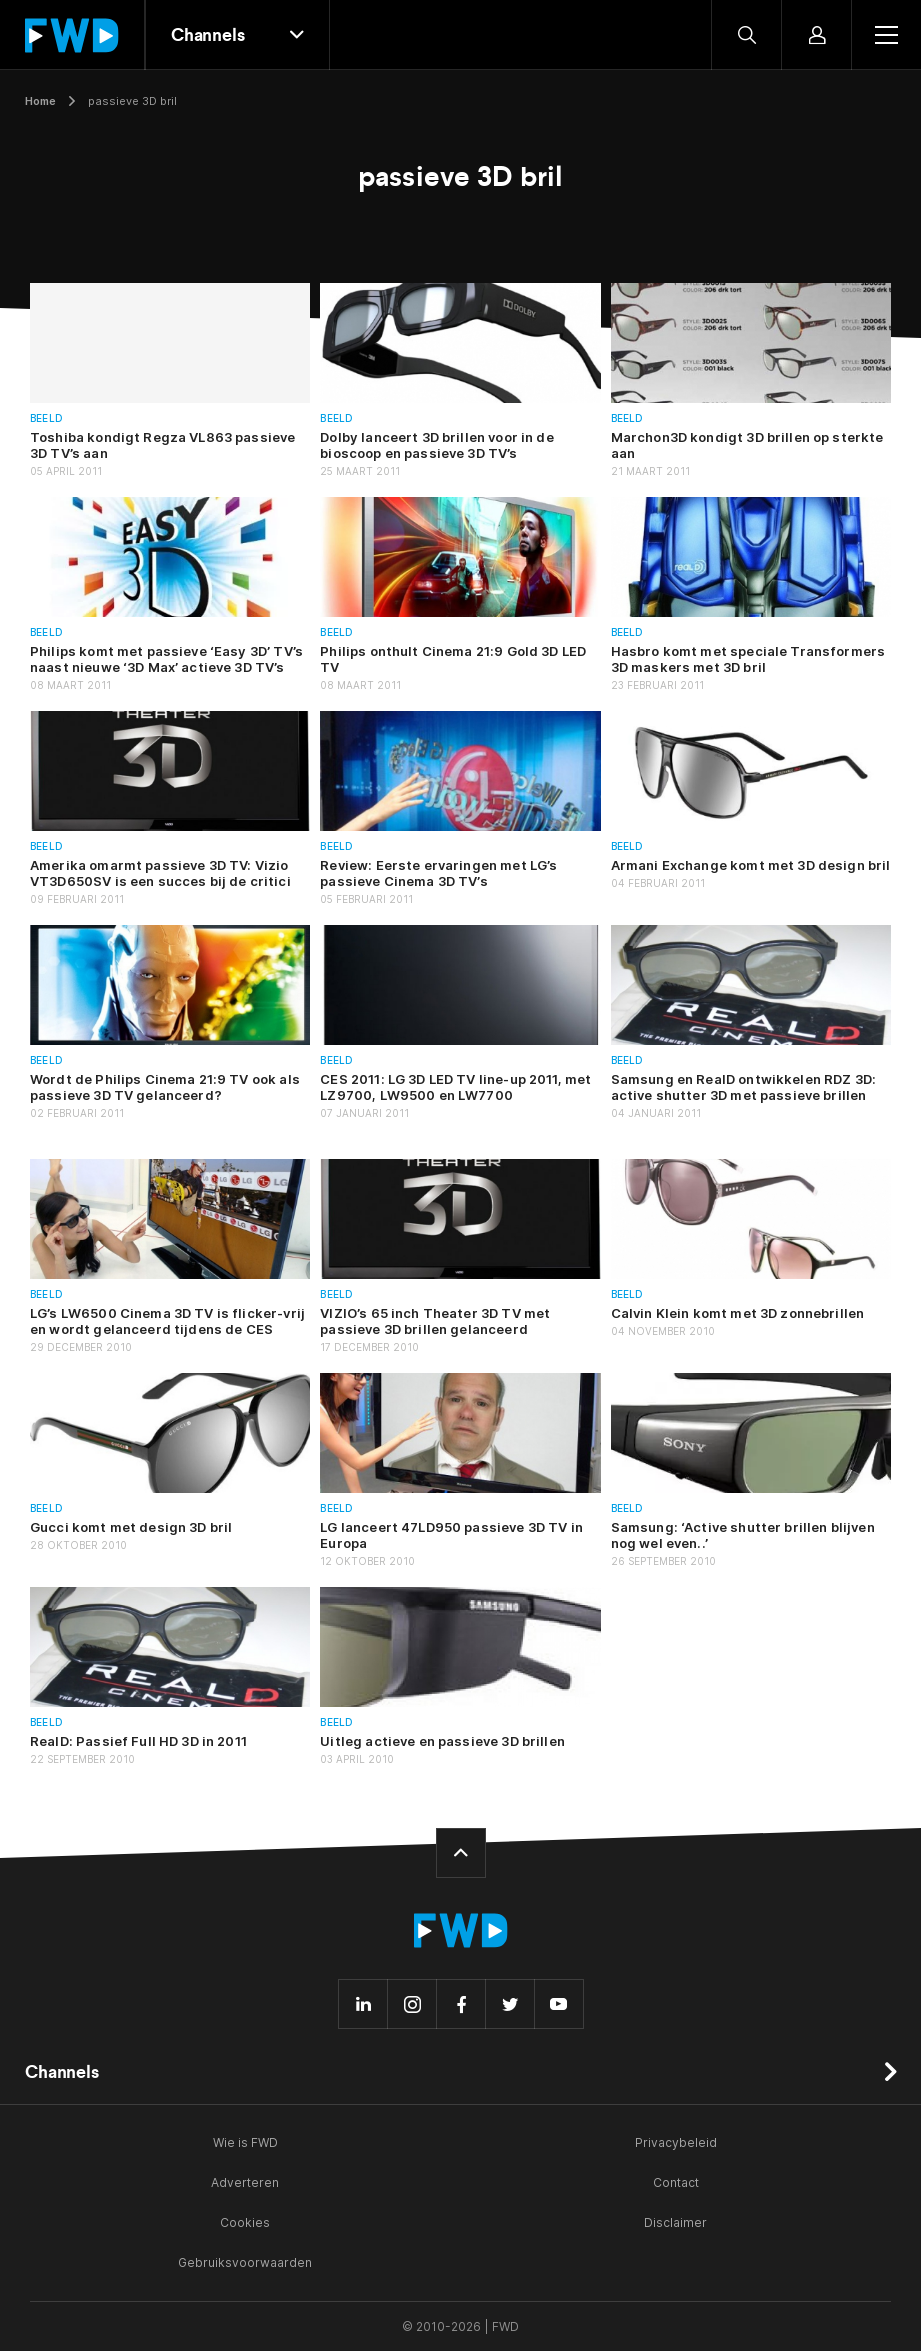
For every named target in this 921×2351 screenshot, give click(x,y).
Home (40, 101)
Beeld (46, 418)
